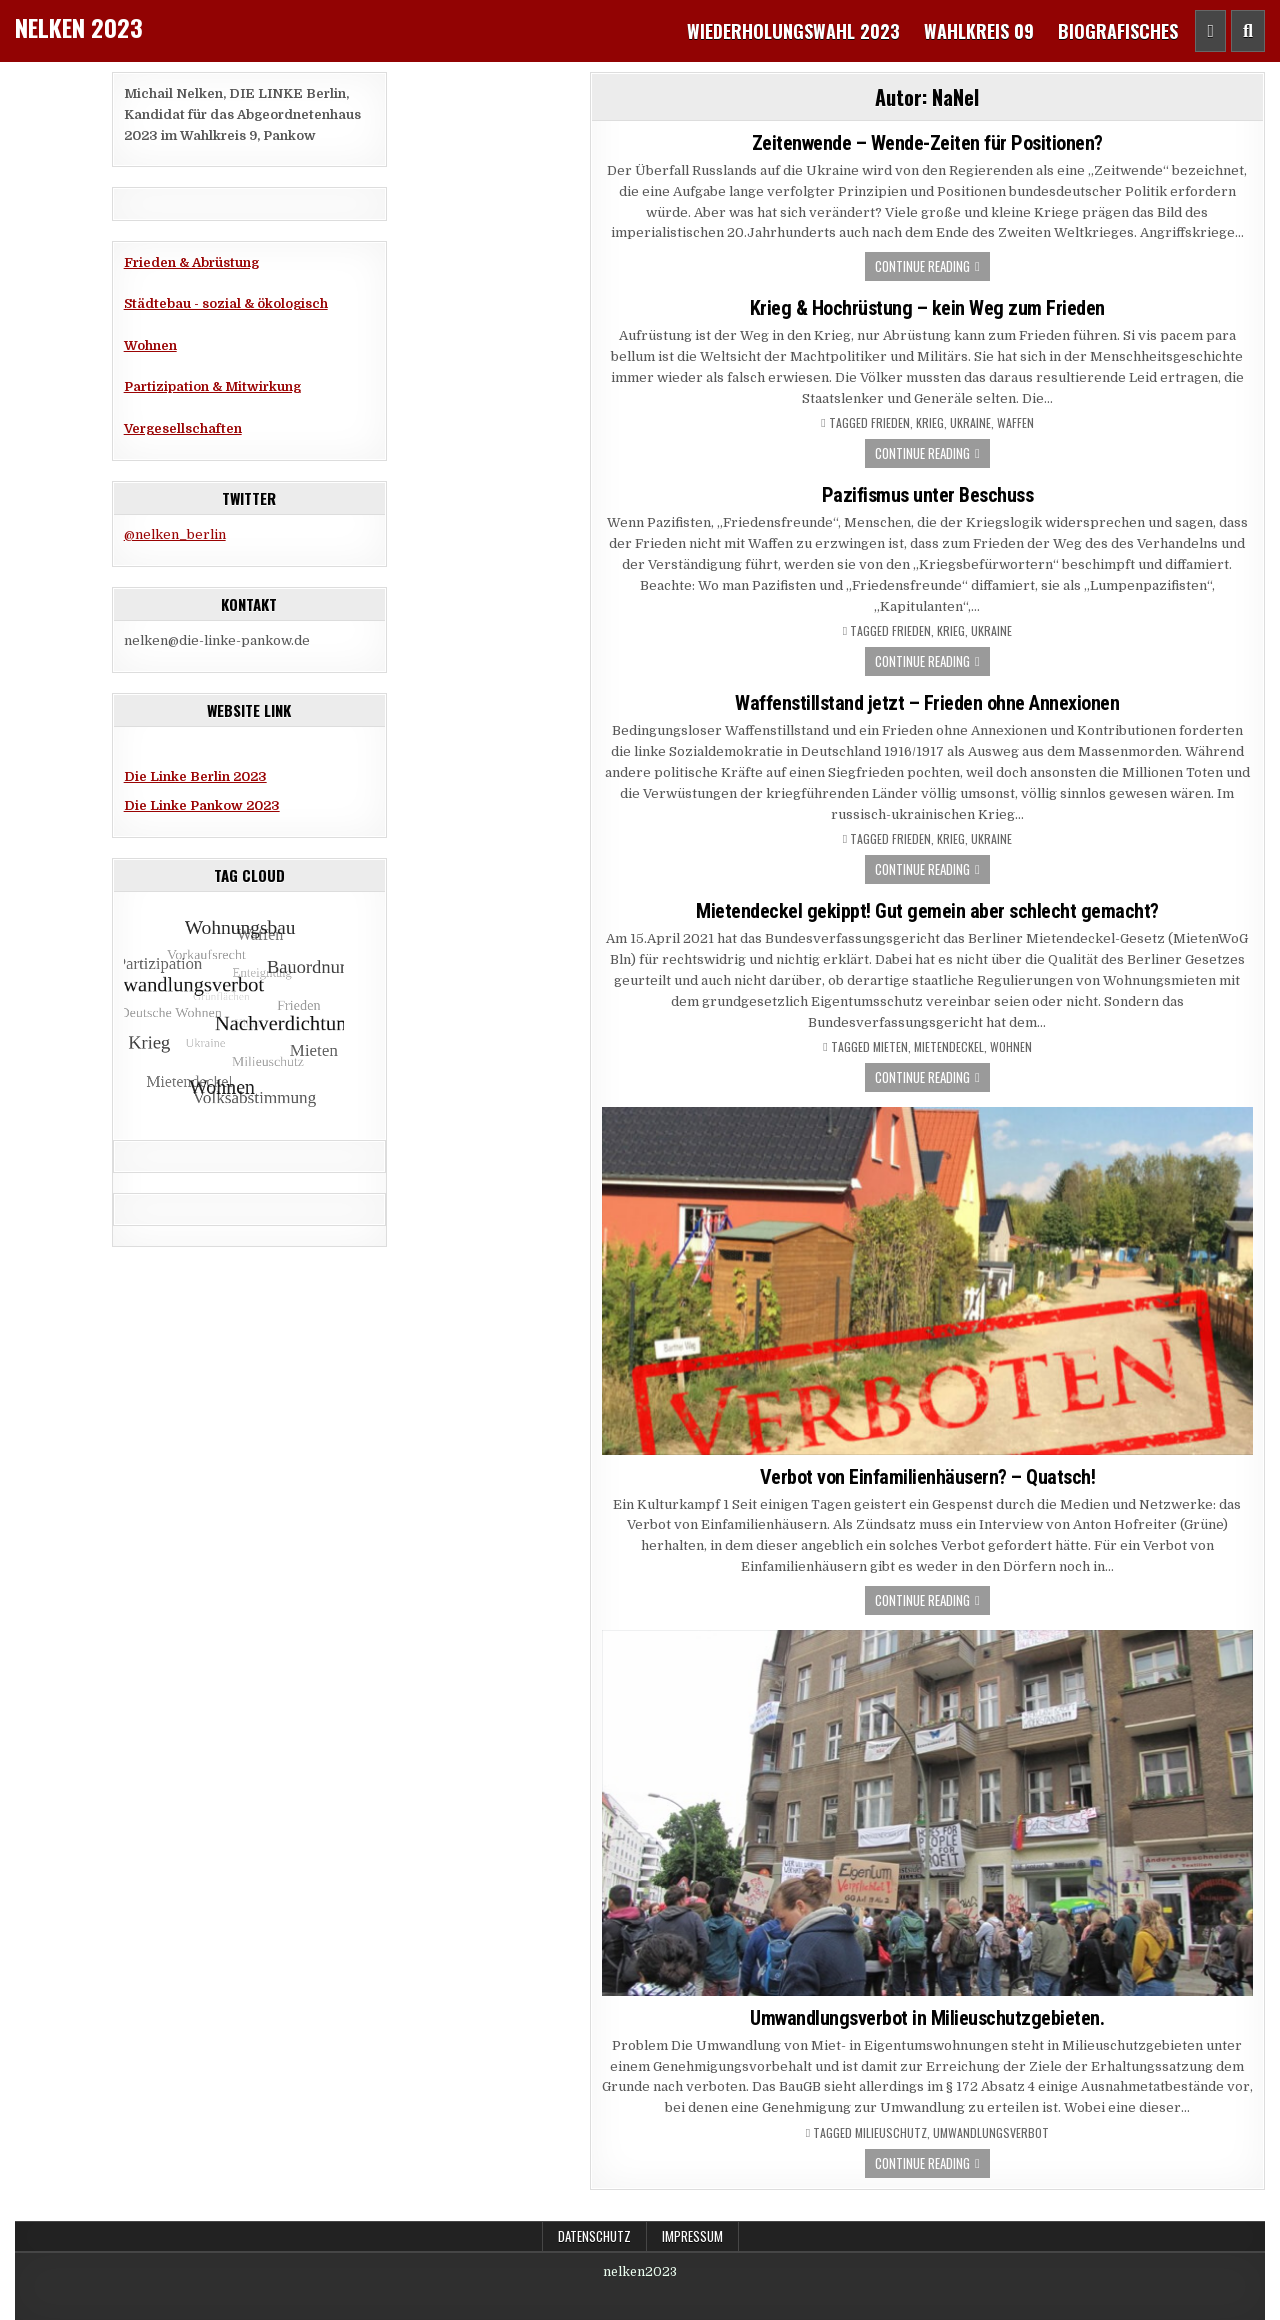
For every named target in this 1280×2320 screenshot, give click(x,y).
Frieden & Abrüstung (191, 262)
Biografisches (1118, 31)
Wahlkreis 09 (979, 31)
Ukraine (970, 423)
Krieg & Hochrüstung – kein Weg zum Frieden (927, 308)
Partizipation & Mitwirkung (212, 386)
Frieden (890, 423)
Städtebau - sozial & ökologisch (226, 303)
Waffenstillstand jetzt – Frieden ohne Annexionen (927, 703)
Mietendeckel (949, 1047)
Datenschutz (594, 2236)
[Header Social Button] (1210, 31)
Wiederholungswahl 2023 (793, 31)
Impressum (692, 2236)
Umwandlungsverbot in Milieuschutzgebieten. (927, 2018)
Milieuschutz (891, 2133)
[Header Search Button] (1248, 31)
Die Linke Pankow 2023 (202, 805)
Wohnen (150, 345)
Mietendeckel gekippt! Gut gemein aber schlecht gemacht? (927, 911)
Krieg (930, 423)
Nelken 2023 (79, 27)
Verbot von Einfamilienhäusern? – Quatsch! (928, 1477)
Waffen (1015, 423)
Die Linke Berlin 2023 (195, 776)
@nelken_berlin (175, 534)
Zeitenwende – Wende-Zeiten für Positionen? (927, 143)
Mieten (890, 1047)
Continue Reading (922, 266)
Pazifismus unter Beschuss (928, 495)
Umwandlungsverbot (991, 2133)
